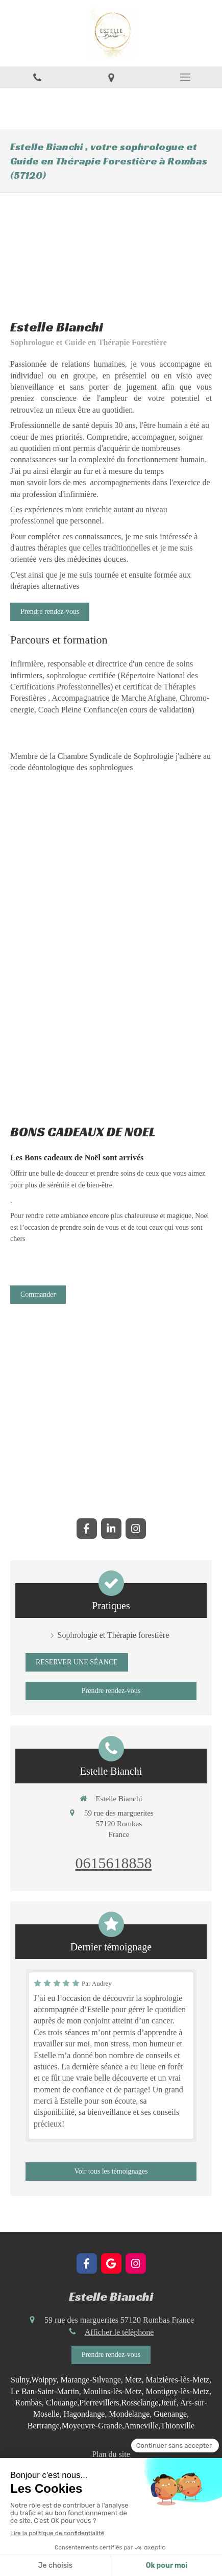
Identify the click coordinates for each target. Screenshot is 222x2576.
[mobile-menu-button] (185, 77)
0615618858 (114, 1862)
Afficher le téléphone (119, 2332)
